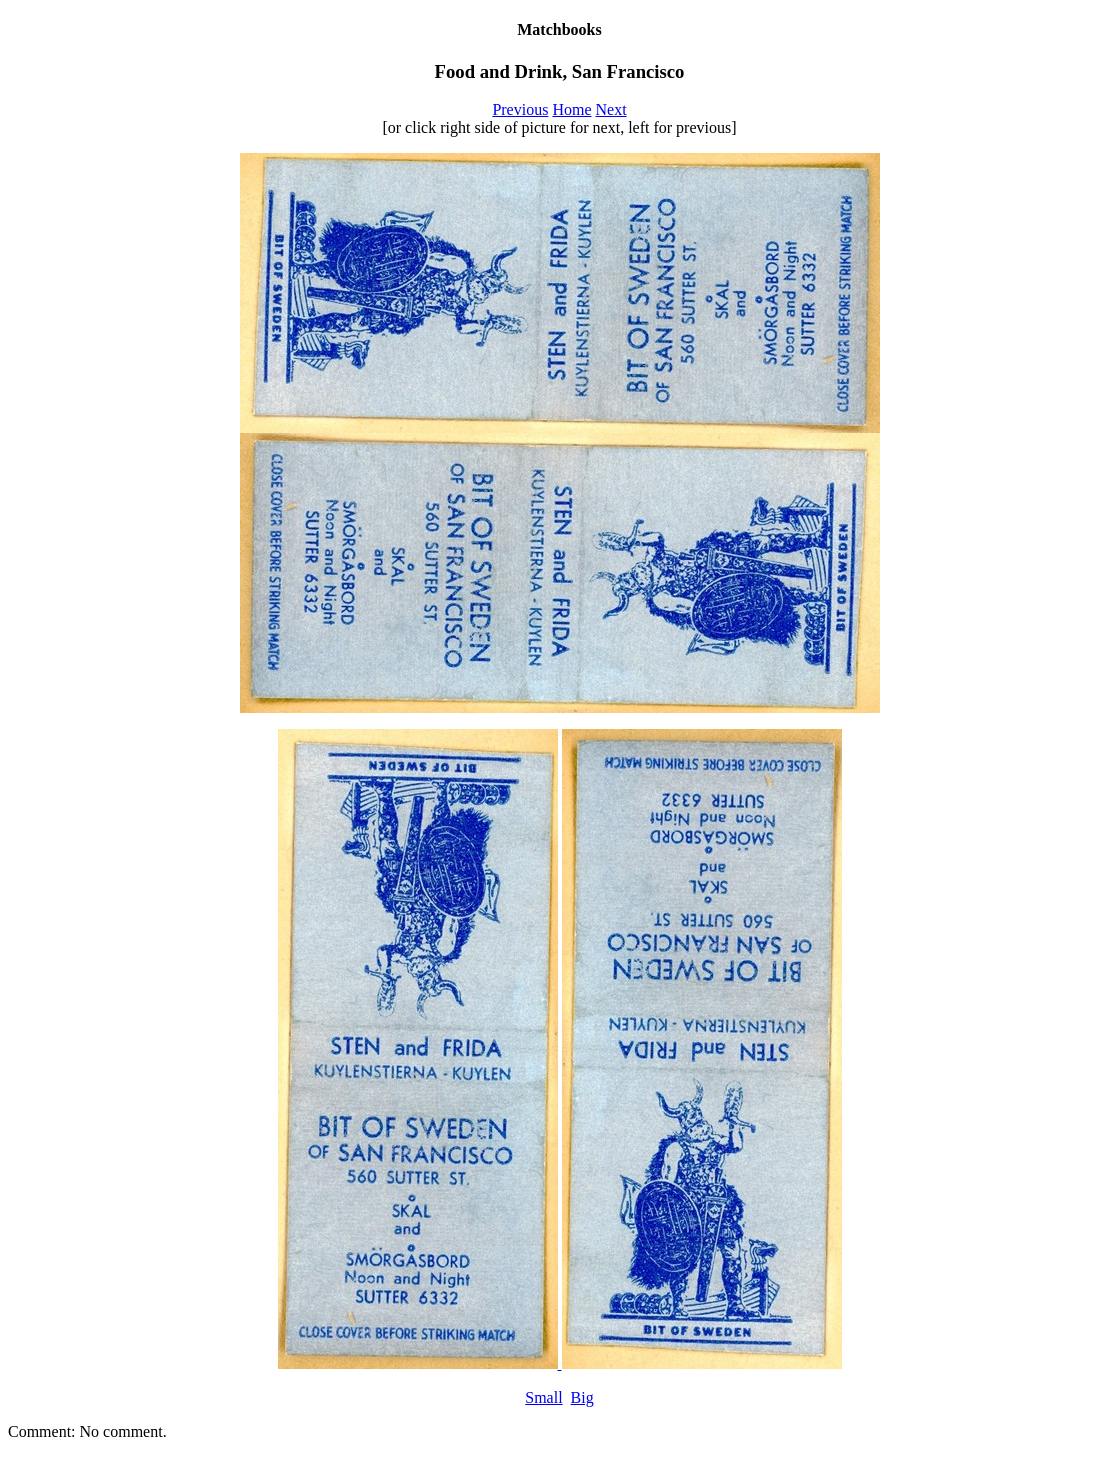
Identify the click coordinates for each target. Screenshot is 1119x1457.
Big (582, 1397)
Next (611, 109)
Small (543, 1397)
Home (571, 109)
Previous (520, 109)
